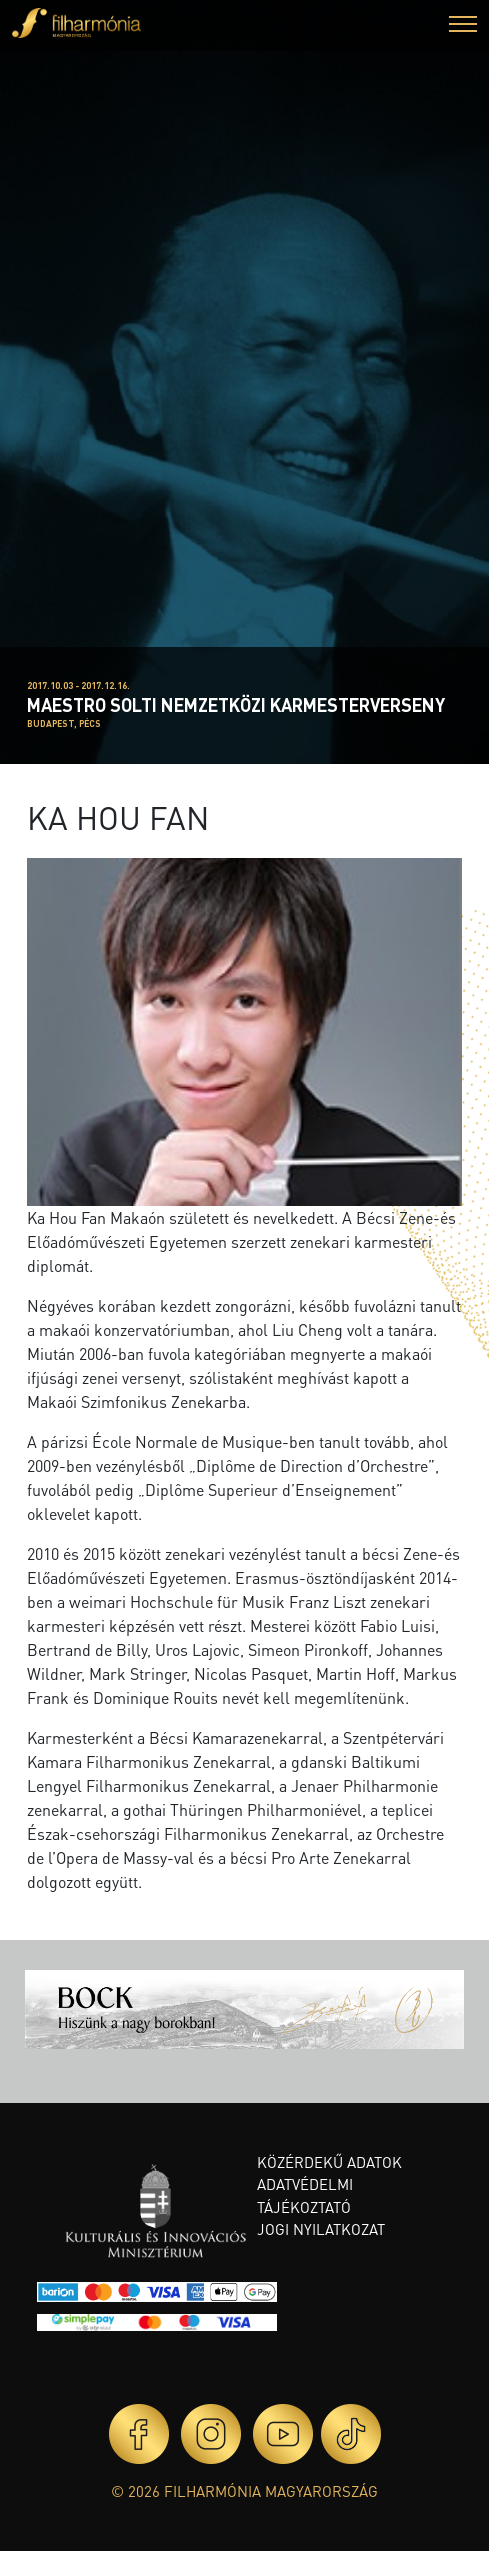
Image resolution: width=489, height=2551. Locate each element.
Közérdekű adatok (329, 2162)
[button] (463, 26)
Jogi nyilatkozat (321, 2229)
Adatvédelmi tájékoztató (305, 2195)
